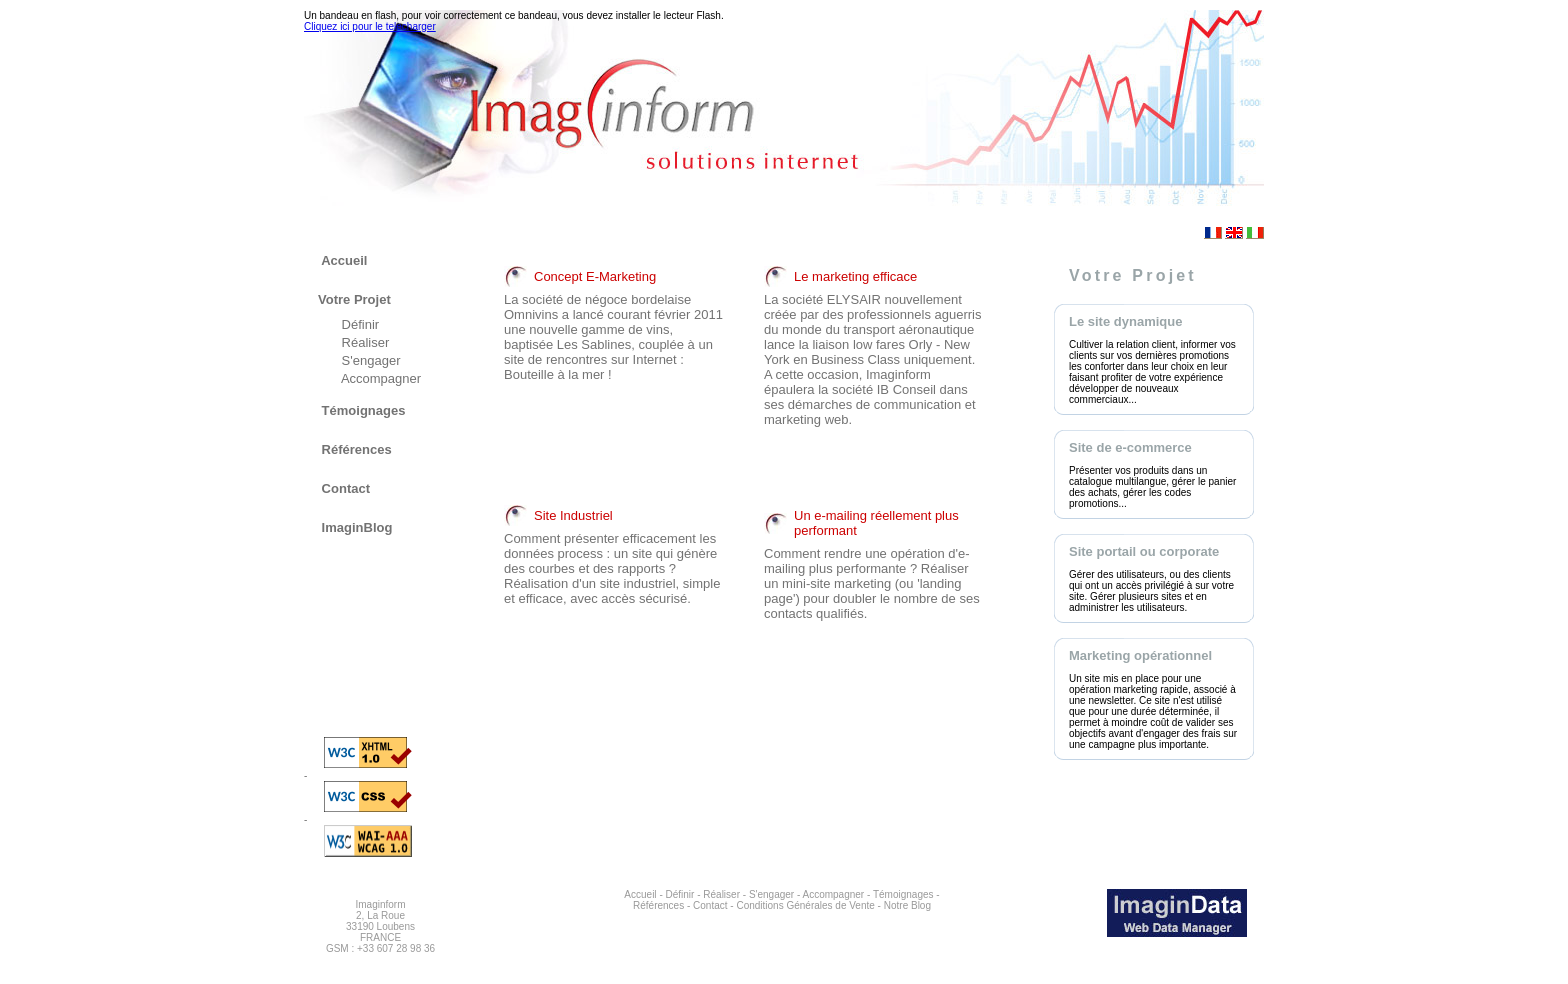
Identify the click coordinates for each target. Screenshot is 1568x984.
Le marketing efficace (855, 276)
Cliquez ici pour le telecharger (370, 26)
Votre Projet (354, 299)
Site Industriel (573, 515)
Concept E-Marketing (595, 276)
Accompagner (379, 378)
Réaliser (363, 342)
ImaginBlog (355, 527)
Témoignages (361, 410)
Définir (358, 324)
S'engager (369, 360)
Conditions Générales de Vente (805, 905)
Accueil (342, 260)
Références (355, 449)
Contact (344, 488)
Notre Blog (907, 905)
